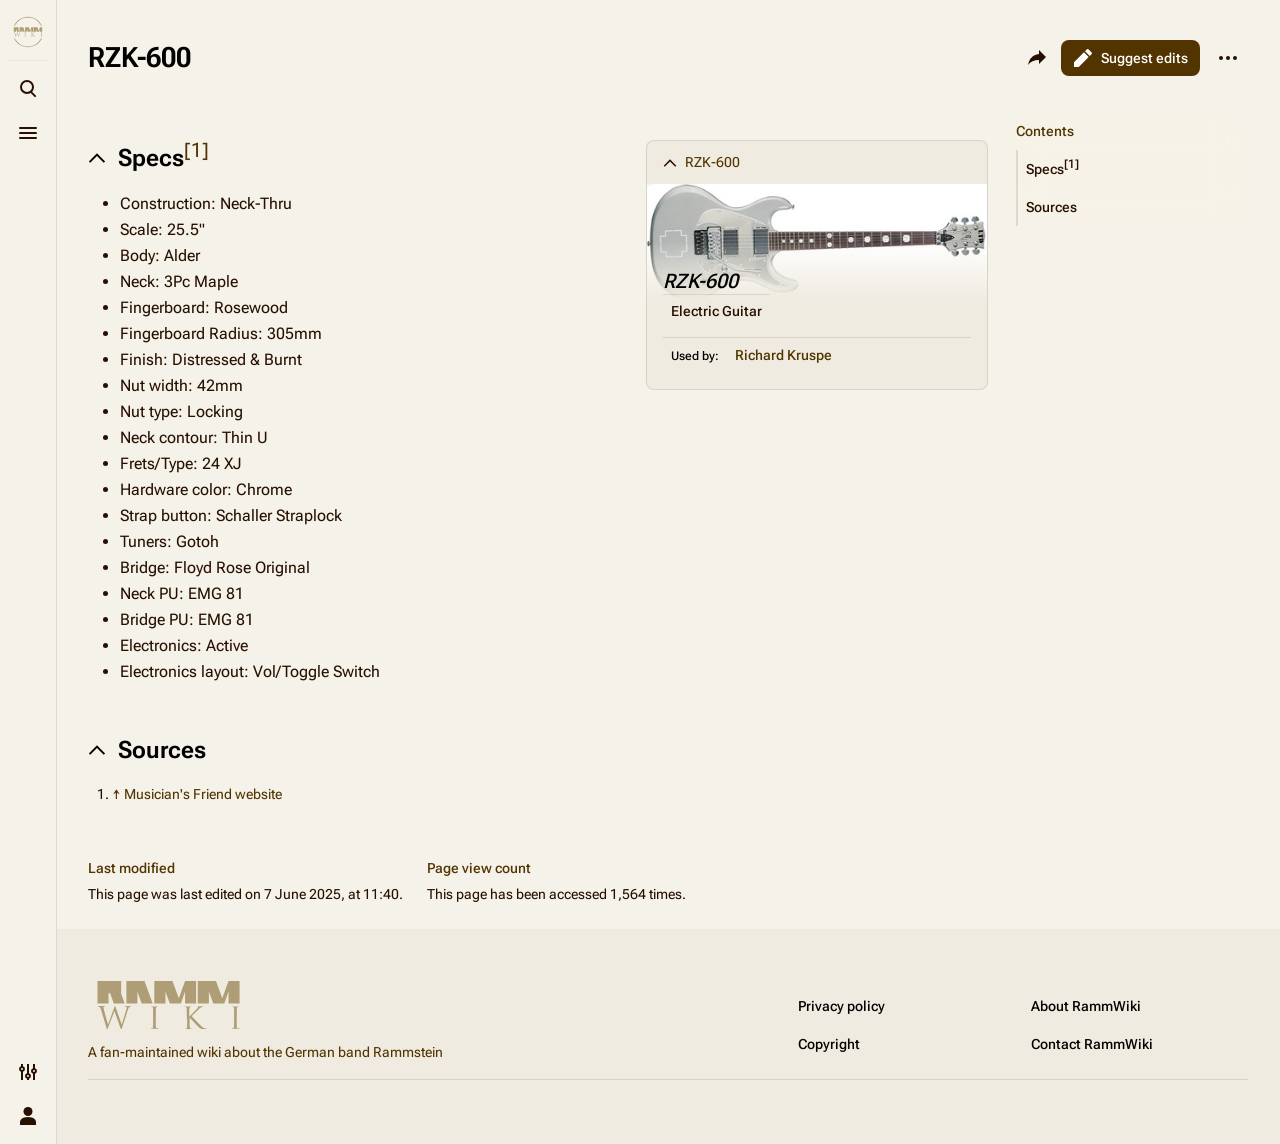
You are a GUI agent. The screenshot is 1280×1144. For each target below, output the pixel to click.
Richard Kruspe (783, 355)
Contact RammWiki (1092, 1044)
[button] (1133, 169)
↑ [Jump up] (116, 794)
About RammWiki (1086, 1006)
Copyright (829, 1044)
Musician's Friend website (203, 794)
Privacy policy (841, 1006)
